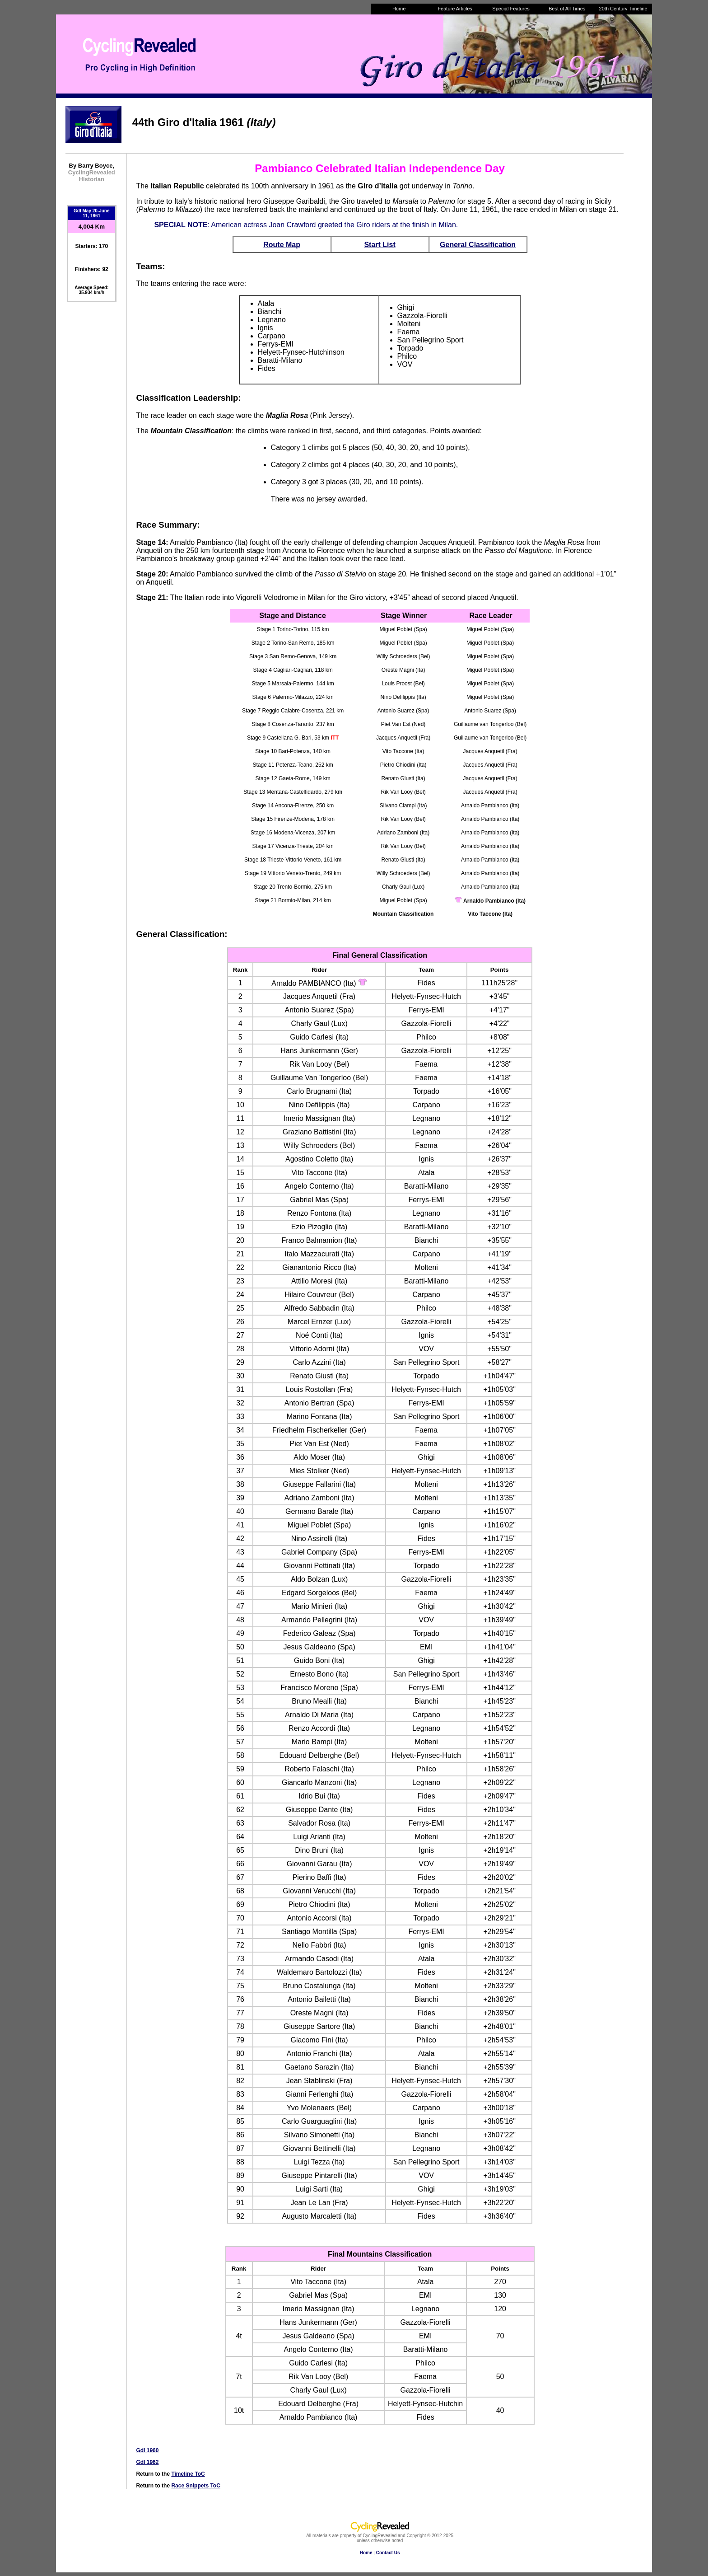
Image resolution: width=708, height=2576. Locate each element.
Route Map (281, 244)
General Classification (478, 244)
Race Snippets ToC (195, 2485)
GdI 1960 (147, 2450)
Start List (379, 244)
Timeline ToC (188, 2474)
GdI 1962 (147, 2462)
